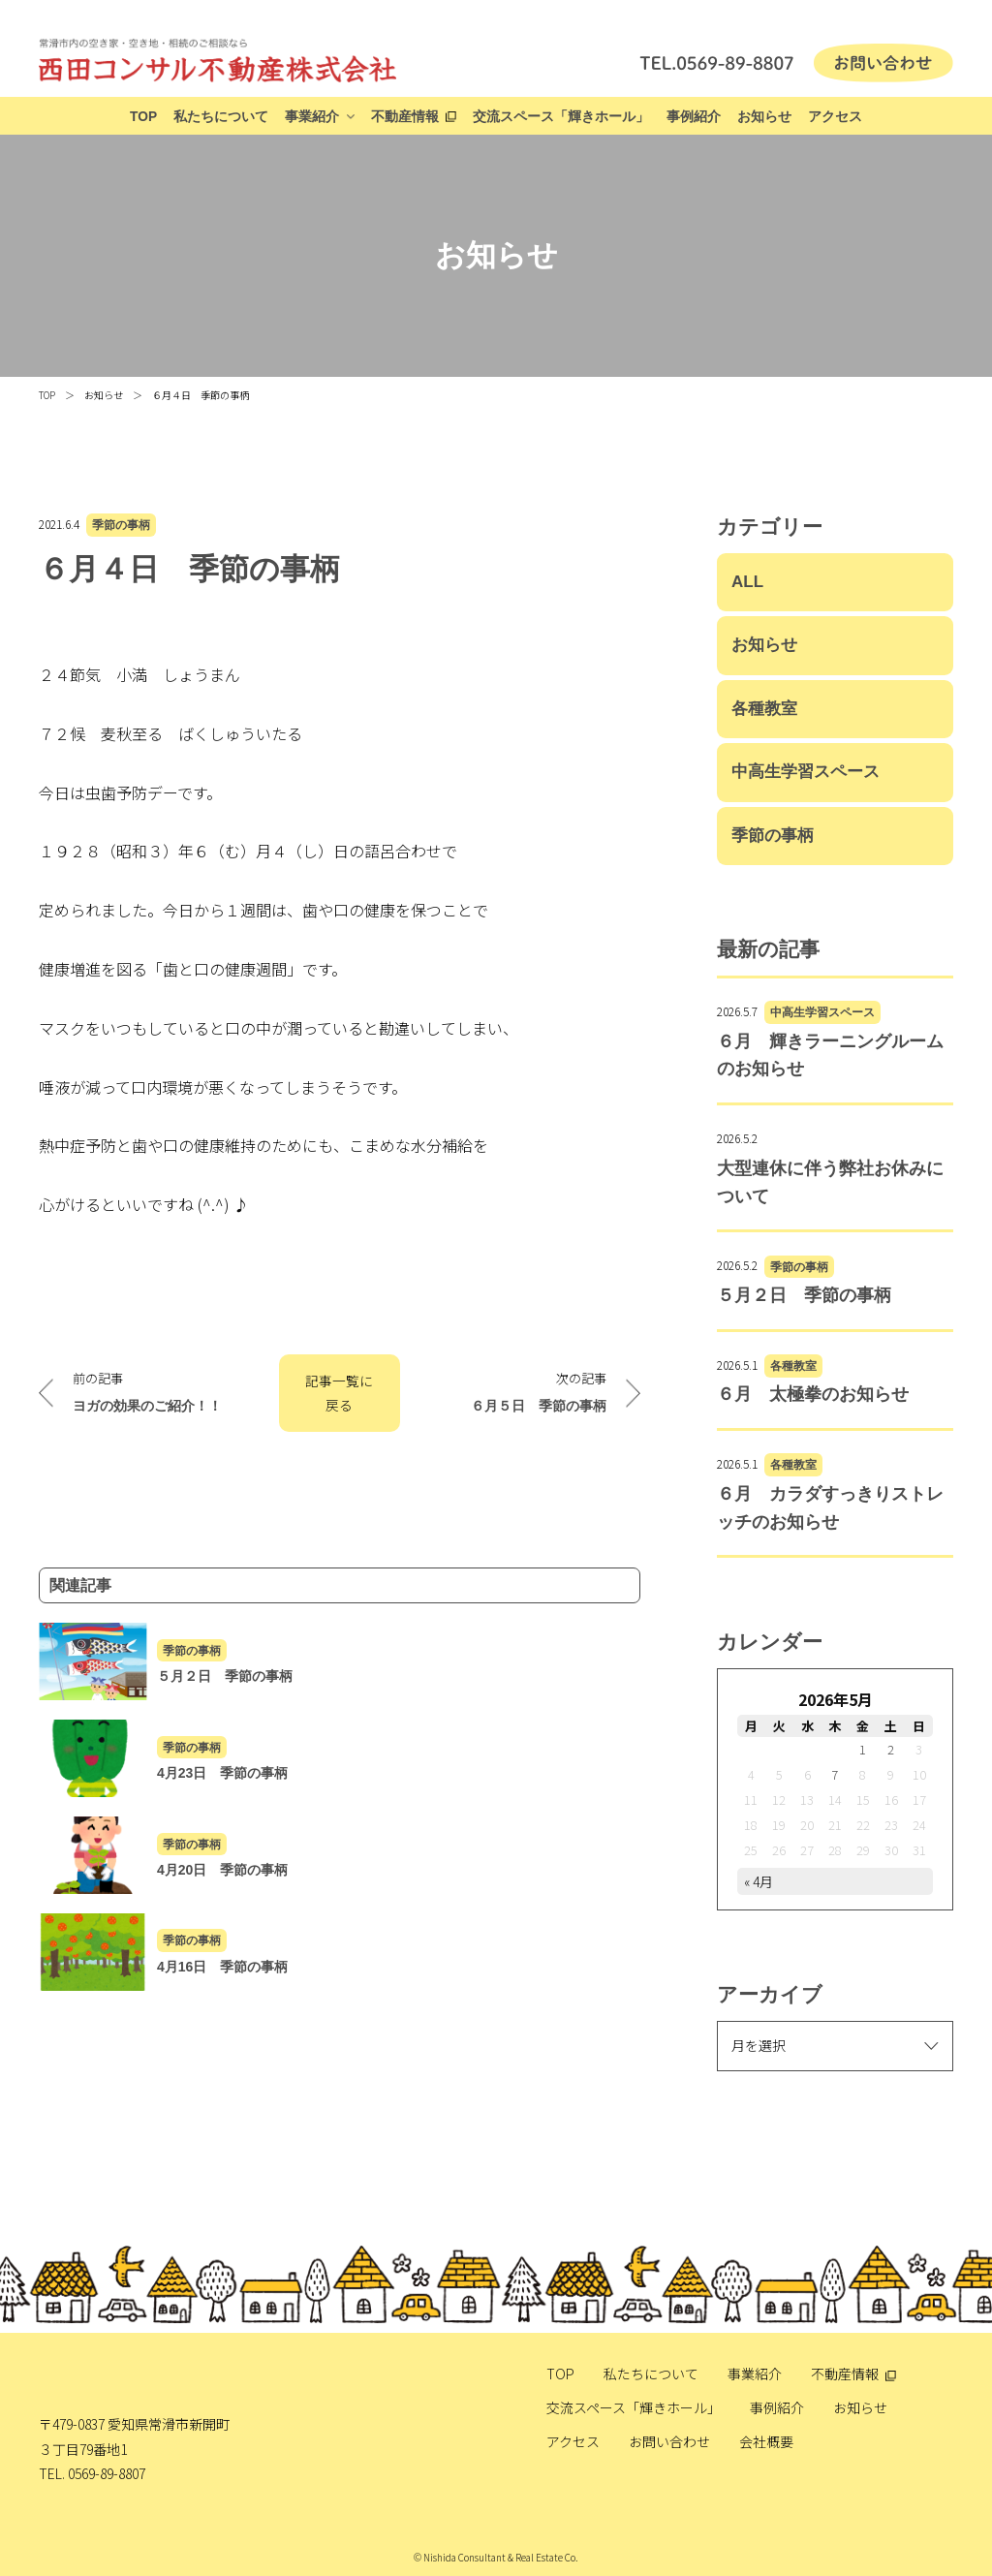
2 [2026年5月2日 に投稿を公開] (890, 1749)
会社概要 (766, 2441)
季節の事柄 (121, 525)
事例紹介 (693, 116)
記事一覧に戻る (339, 1392)
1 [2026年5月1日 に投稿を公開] (862, 1749)
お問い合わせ (669, 2441)
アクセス (835, 116)
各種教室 (764, 708)
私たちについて (220, 116)
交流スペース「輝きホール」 (561, 116)
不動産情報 (405, 116)
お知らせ (764, 116)
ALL (747, 582)
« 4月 (758, 1881)
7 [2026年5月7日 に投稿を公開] (834, 1774)
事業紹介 (312, 116)
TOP (143, 116)
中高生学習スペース (805, 771)
